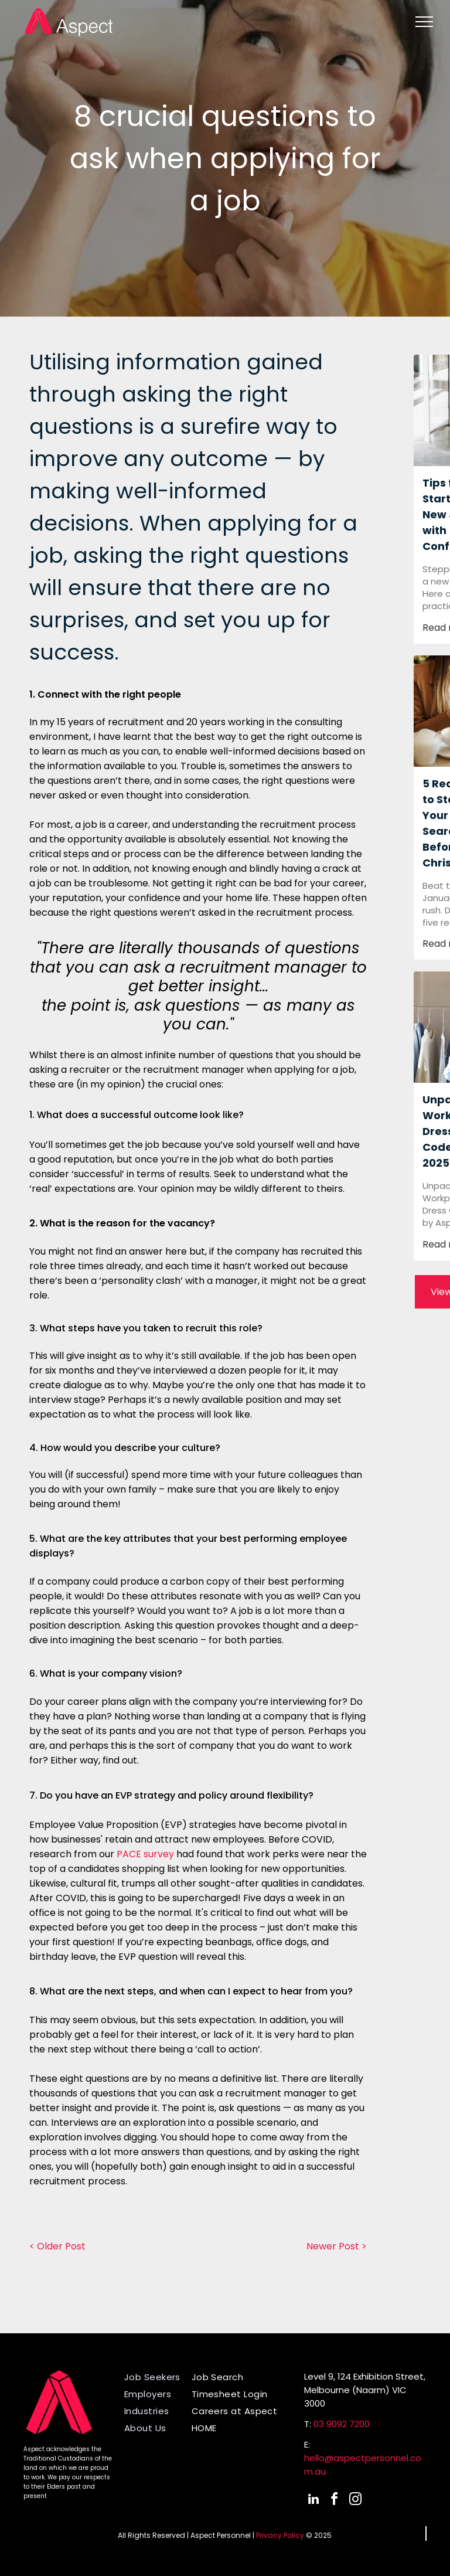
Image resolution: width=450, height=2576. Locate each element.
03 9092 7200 (341, 2424)
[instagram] (355, 2501)
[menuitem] (162, 2376)
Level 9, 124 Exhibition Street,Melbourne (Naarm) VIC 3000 (364, 2390)
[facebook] (334, 2501)
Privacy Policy (280, 2535)
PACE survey (145, 1854)
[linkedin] (313, 2501)
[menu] (424, 21)
